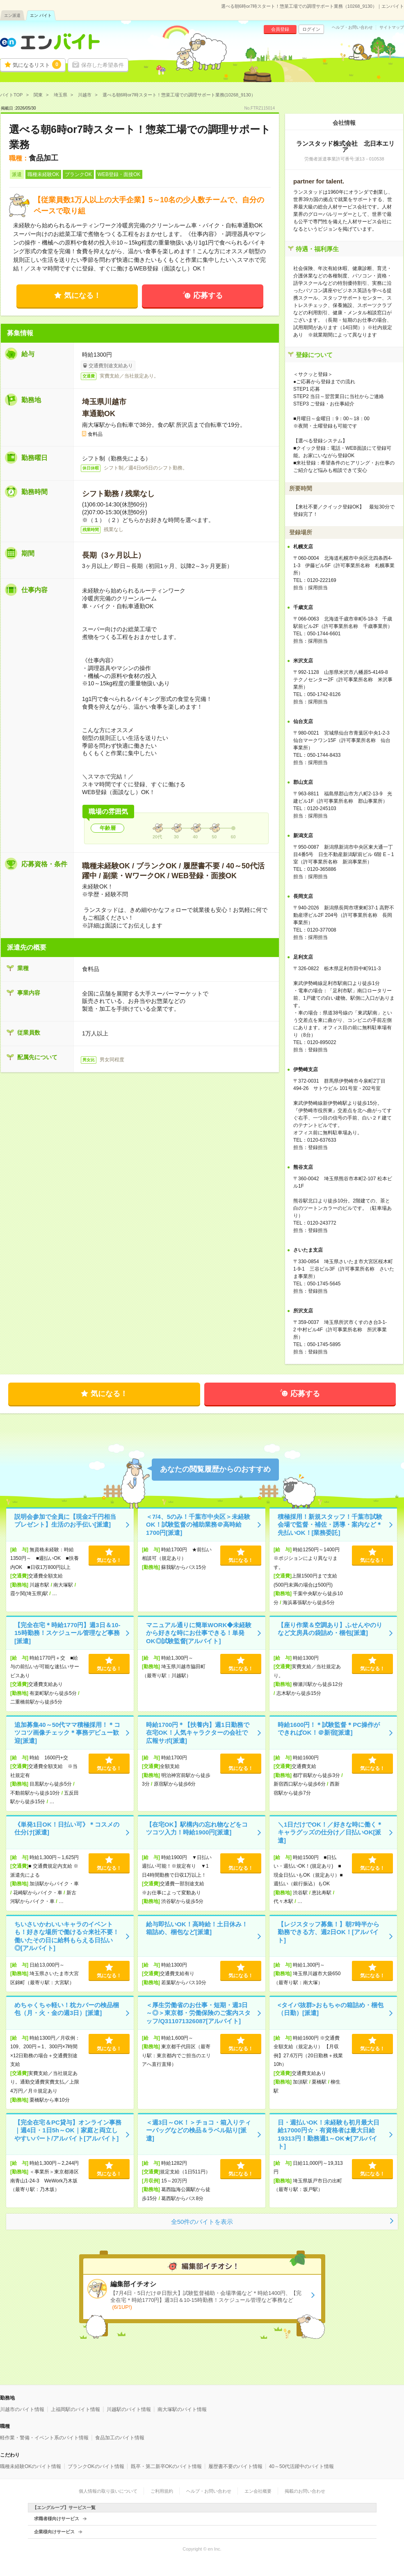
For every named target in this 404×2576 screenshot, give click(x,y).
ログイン (311, 29)
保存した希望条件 (102, 65)
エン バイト (41, 15)
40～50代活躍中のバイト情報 (301, 2466)
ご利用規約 (162, 2491)
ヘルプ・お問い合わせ (352, 27)
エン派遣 (12, 15)
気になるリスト (37, 64)
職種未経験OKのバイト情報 (30, 2466)
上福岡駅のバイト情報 (75, 2409)
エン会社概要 (258, 2491)
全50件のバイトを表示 (202, 2222)
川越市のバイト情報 (22, 2409)
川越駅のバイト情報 (129, 2409)
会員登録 (280, 29)
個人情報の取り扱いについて (108, 2491)
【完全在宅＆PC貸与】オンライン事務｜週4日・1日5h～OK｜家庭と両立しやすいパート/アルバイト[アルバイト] (67, 2130)
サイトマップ (391, 27)
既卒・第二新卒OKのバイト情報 (166, 2466)
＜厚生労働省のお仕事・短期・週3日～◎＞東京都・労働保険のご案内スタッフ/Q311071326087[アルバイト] (198, 2012)
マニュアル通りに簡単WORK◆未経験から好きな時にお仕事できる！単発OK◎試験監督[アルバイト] (199, 1632)
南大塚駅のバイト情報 (182, 2409)
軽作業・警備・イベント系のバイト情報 (44, 2438)
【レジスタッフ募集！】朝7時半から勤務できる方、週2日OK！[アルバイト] (328, 1932)
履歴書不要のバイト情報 (235, 2466)
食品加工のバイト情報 (119, 2438)
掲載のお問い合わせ (305, 2491)
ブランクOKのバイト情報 (96, 2466)
